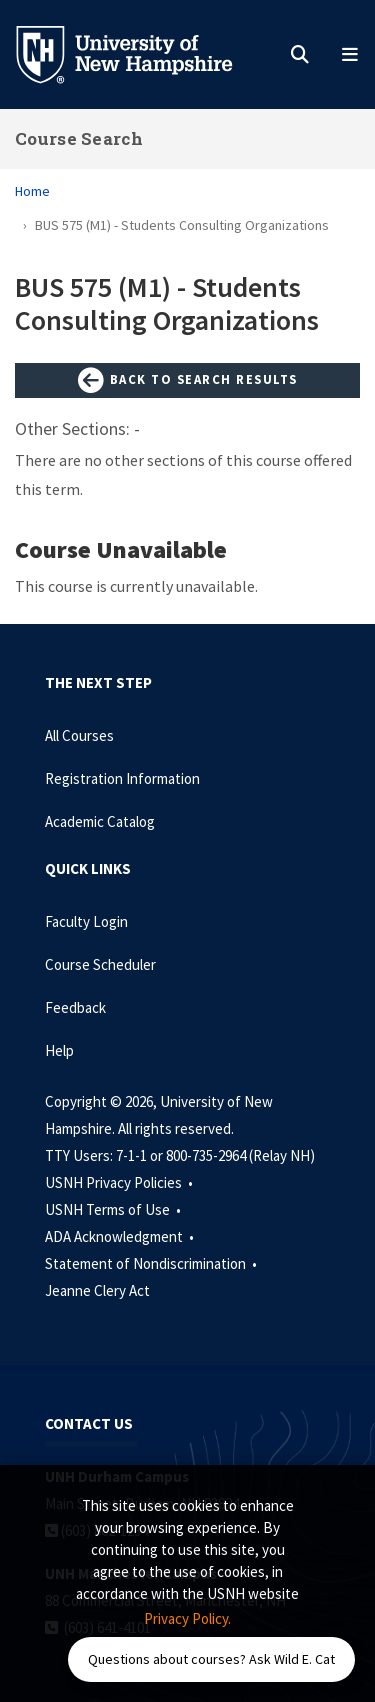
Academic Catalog (100, 821)
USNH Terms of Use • (114, 1209)
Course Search (79, 138)
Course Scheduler (100, 964)
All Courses (79, 735)
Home (32, 191)
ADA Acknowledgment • (121, 1236)
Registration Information (122, 778)
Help (59, 1050)
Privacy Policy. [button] (187, 1618)
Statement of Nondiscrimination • (152, 1263)
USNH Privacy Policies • (120, 1182)
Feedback (75, 1007)
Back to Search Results (188, 381)
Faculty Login (86, 921)
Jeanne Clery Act (97, 1290)
